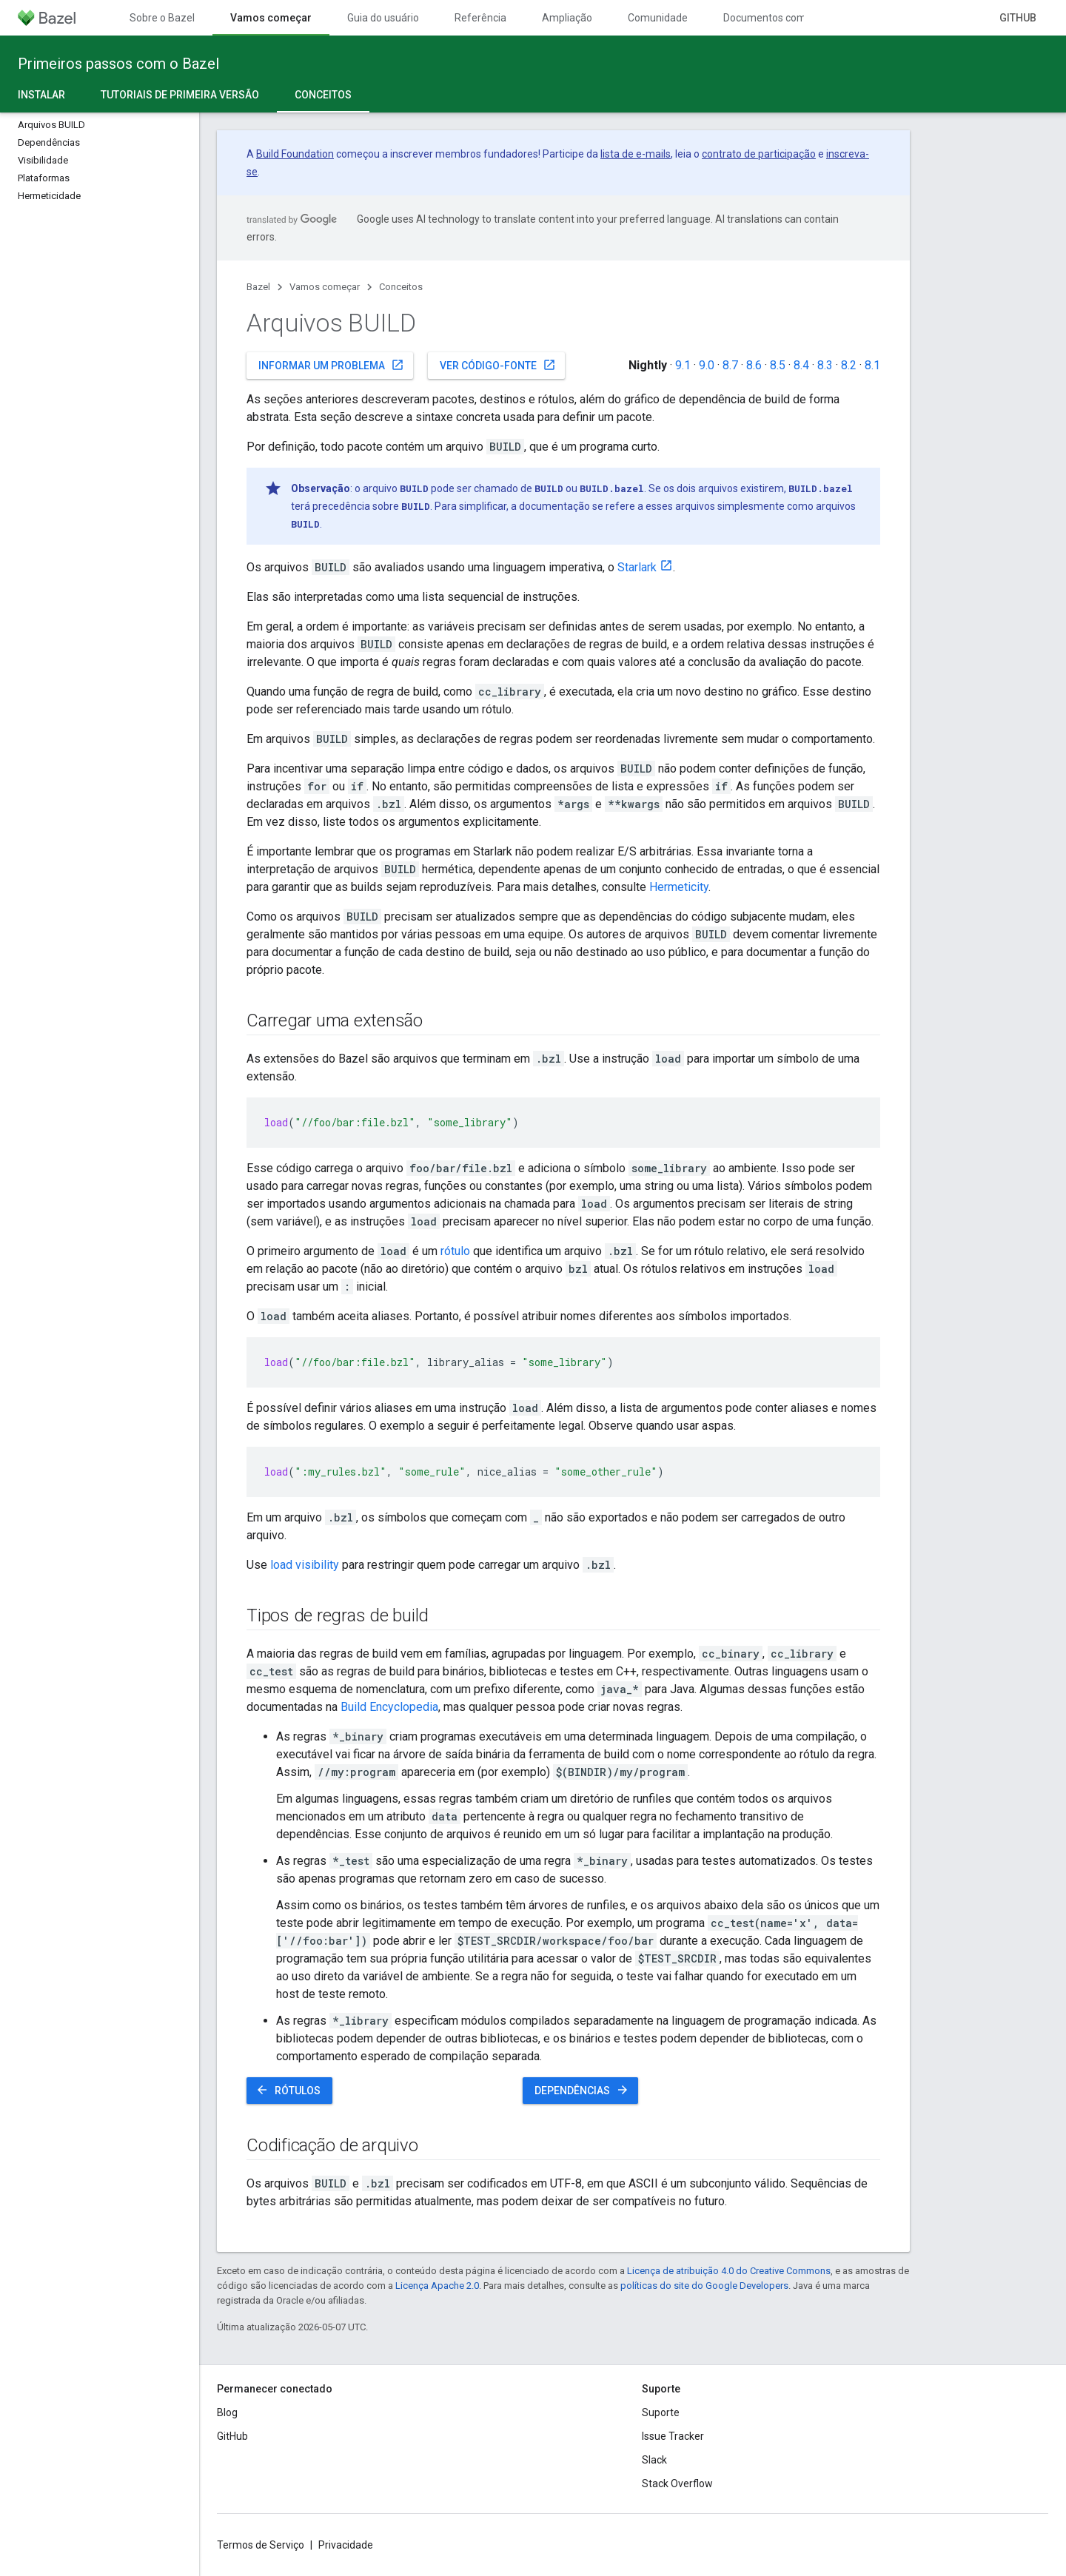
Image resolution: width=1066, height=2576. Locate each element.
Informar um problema (331, 364)
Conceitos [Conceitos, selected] (323, 95)
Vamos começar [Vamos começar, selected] (271, 18)
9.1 (683, 365)
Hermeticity (678, 887)
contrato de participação (759, 154)
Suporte (661, 2412)
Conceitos (401, 286)
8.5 (777, 365)
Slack (654, 2460)
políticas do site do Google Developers (704, 2285)
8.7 (730, 365)
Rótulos (288, 2089)
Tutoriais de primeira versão (180, 95)
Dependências (581, 2089)
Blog (227, 2412)
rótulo (455, 1251)
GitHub (1017, 18)
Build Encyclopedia (389, 1707)
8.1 (872, 365)
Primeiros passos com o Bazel (118, 64)
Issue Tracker (673, 2436)
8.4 (801, 365)
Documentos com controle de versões (811, 18)
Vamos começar (324, 286)
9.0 (706, 365)
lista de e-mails (635, 154)
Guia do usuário (383, 18)
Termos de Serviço (260, 2545)
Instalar (41, 95)
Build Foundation (295, 154)
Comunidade (658, 18)
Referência (480, 18)
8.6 (754, 365)
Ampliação (567, 18)
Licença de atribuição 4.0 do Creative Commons (729, 2270)
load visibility (304, 1565)
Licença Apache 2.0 (437, 2285)
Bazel (258, 286)
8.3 (825, 365)
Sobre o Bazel (162, 18)
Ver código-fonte (498, 364)
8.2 (849, 365)
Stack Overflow (677, 2483)
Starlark (637, 567)
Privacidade (345, 2545)
